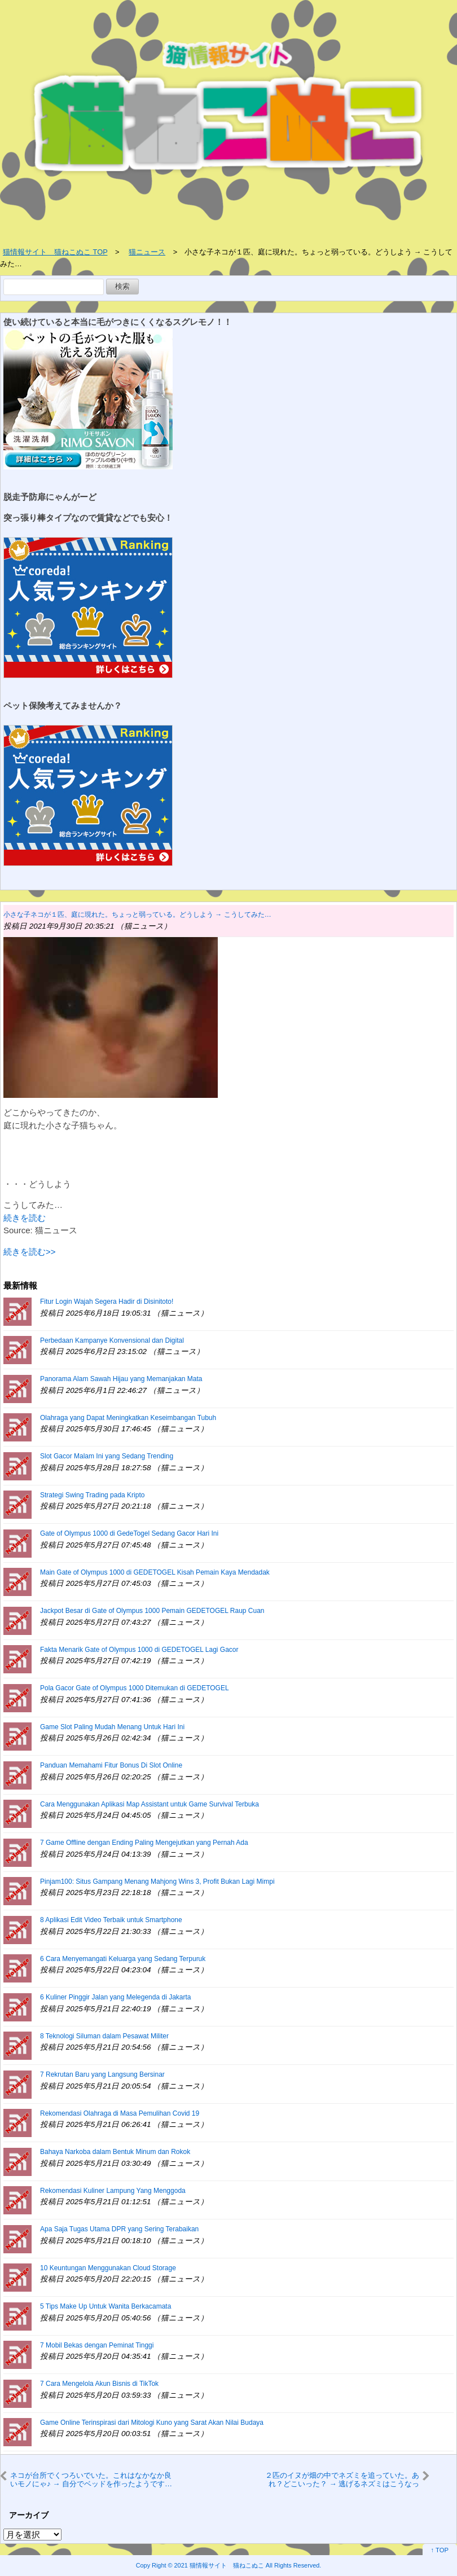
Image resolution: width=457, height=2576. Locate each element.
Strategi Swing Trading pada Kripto (92, 1495)
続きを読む (24, 1218)
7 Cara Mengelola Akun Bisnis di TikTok (99, 2384)
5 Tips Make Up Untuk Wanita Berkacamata (105, 2306)
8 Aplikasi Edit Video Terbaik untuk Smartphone (111, 1920)
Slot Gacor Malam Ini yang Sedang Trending (106, 1456)
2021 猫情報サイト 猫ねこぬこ (219, 2565)
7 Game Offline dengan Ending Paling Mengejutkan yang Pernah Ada (144, 1843)
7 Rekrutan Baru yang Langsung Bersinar (102, 2074)
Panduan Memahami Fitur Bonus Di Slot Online (111, 1765)
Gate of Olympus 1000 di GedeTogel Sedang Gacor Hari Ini (129, 1533)
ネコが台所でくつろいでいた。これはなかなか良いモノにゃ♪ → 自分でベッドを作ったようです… (91, 2479)
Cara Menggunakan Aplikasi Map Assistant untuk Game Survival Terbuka (149, 1804)
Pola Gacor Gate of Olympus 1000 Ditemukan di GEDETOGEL (134, 1688)
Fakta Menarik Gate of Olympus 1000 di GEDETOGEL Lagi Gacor (139, 1650)
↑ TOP (440, 2550)
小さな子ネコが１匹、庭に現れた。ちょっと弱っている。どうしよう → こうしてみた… (137, 914)
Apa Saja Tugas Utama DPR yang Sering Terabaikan (119, 2229)
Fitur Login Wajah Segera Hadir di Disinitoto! (106, 1301)
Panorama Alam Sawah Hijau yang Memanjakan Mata (121, 1379)
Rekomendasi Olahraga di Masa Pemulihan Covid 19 (119, 2113)
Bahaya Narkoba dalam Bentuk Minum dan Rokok (115, 2152)
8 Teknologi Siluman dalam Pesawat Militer (104, 2036)
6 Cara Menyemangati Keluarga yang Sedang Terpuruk (122, 1959)
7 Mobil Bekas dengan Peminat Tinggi (96, 2345)
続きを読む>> (29, 1251)
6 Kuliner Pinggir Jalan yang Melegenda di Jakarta (115, 1997)
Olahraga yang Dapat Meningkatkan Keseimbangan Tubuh (128, 1418)
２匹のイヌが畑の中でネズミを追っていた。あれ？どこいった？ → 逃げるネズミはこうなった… (342, 2479)
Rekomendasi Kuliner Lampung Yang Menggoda (113, 2191)
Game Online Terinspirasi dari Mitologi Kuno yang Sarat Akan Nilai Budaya (151, 2422)
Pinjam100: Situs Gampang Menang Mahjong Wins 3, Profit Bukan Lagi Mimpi (157, 1881)
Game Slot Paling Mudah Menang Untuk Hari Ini (112, 1727)
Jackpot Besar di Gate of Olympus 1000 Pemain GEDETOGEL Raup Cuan (152, 1611)
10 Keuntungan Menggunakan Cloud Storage (108, 2268)
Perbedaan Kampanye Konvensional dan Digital (112, 1340)
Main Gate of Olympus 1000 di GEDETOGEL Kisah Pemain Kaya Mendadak (155, 1572)
